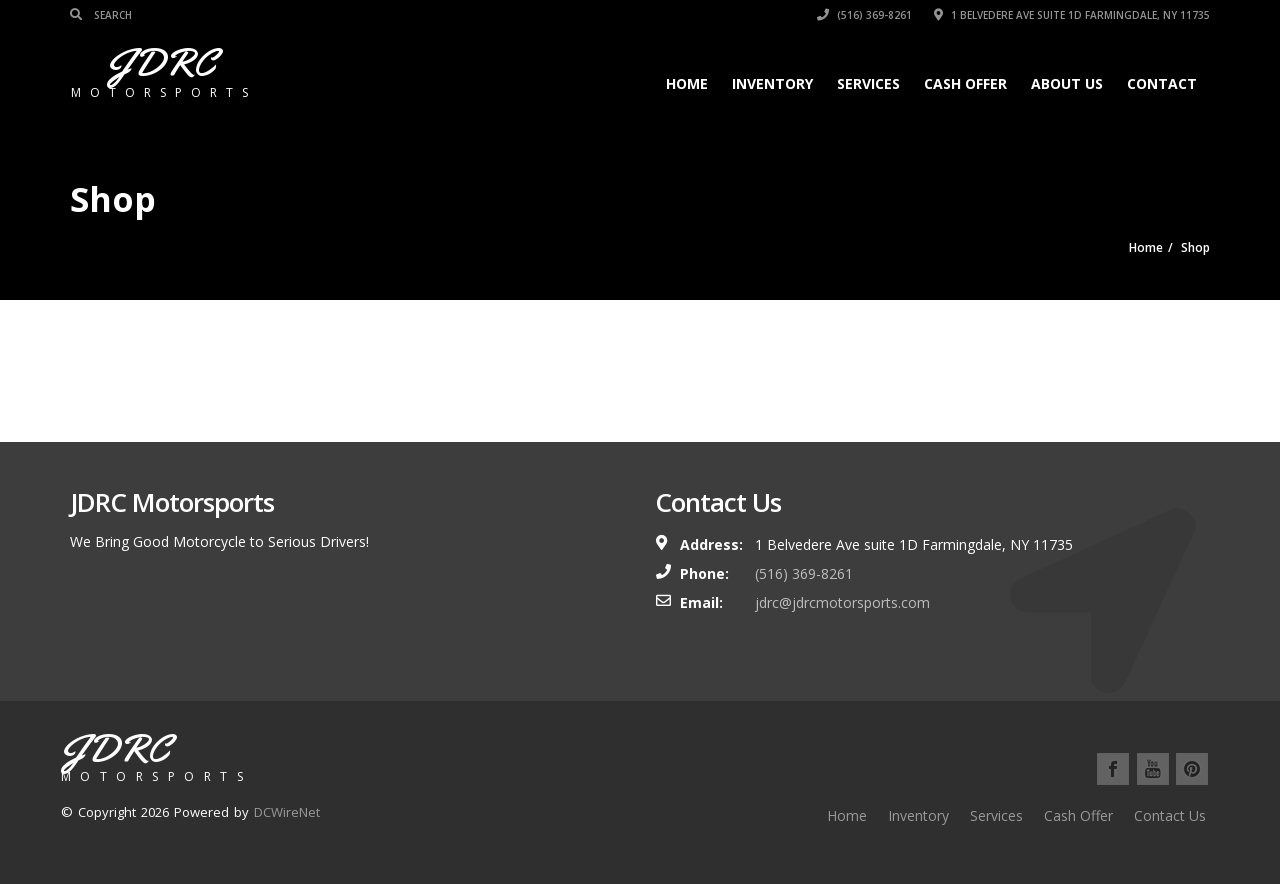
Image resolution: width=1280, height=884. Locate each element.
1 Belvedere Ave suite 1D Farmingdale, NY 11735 (1072, 15)
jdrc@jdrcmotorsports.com (842, 602)
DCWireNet (287, 812)
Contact (1162, 83)
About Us (1067, 83)
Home (687, 83)
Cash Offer (965, 83)
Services (868, 83)
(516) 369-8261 (864, 15)
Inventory (772, 83)
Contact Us (1170, 815)
